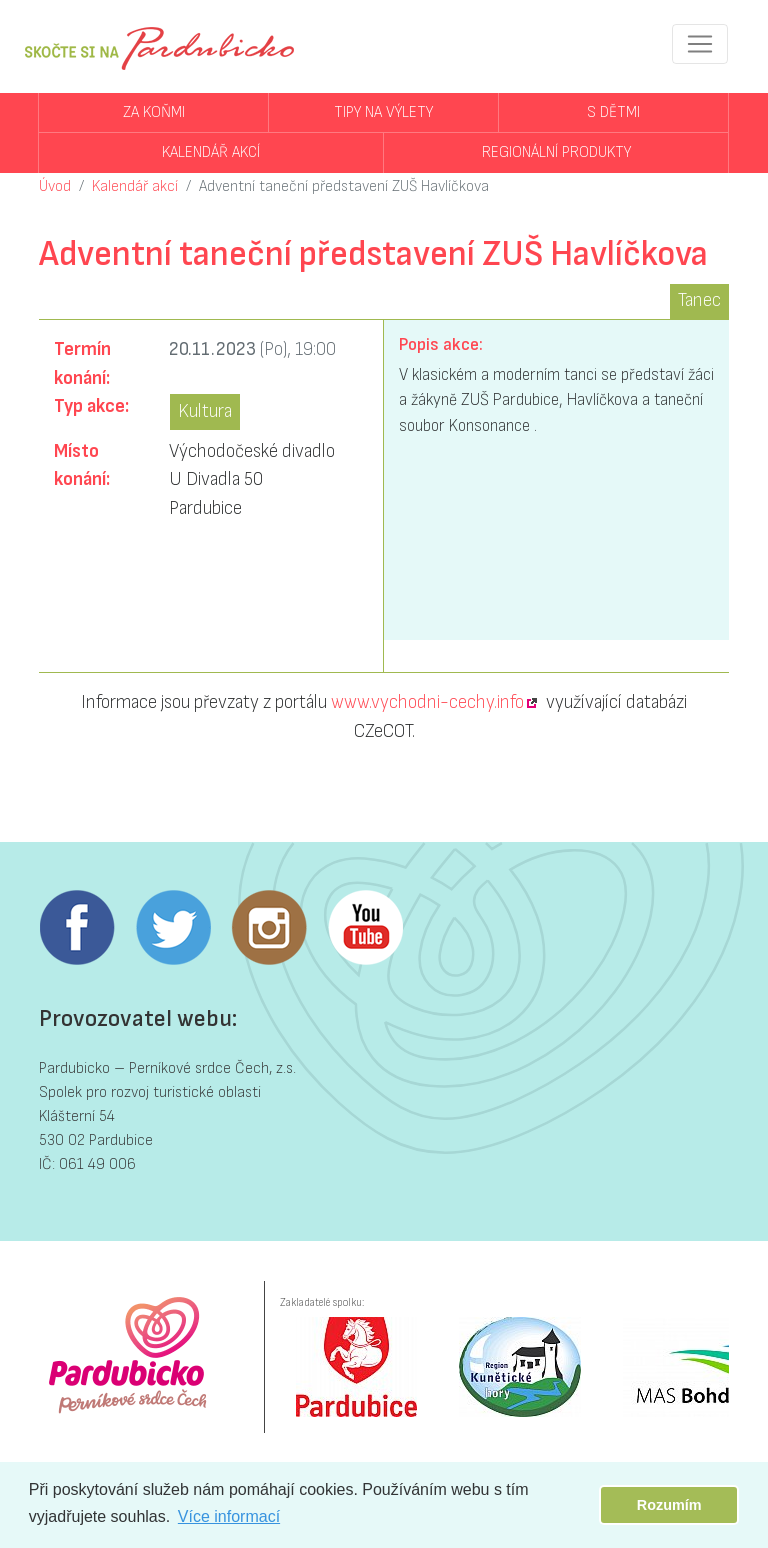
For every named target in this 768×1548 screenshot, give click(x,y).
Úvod (55, 186)
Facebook (77, 928)
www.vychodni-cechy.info (427, 702)
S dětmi (613, 112)
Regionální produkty (556, 152)
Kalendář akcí (211, 152)
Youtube (365, 928)
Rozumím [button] (669, 1505)
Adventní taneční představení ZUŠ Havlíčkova (344, 186)
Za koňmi (154, 112)
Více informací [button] (229, 1516)
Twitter (173, 928)
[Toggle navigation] (700, 44)
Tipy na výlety (383, 112)
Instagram (269, 928)
